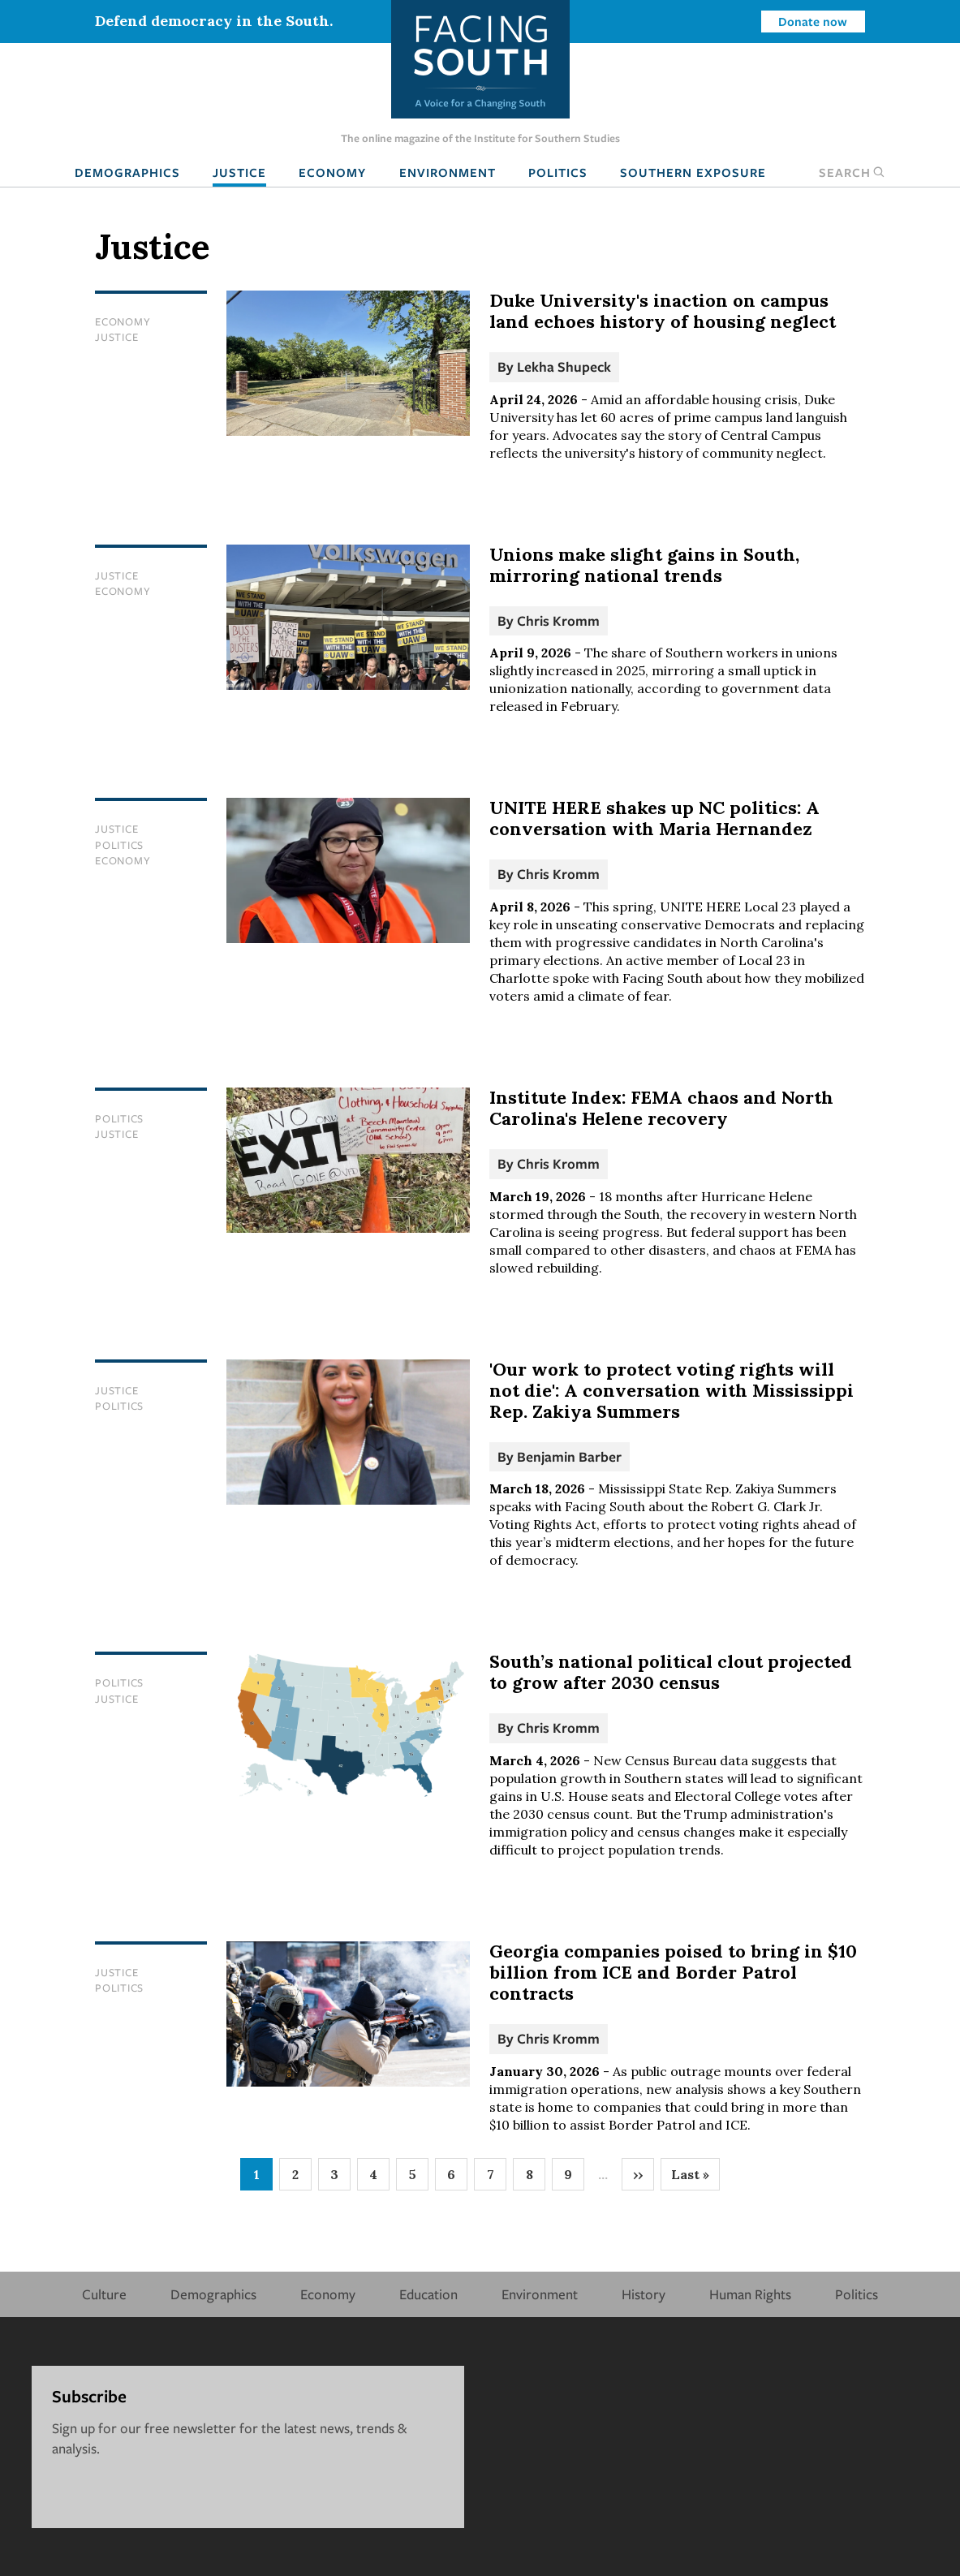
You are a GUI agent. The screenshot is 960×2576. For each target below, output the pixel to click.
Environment (447, 172)
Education (428, 2294)
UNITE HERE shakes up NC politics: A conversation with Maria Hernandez (654, 818)
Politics (558, 172)
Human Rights (750, 2294)
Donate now (812, 21)
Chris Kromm (558, 620)
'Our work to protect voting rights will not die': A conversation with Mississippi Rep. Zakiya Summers (671, 1390)
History (643, 2294)
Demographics (127, 172)
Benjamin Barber (569, 1456)
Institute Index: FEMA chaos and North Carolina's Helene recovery (661, 1108)
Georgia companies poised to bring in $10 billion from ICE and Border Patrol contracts (673, 1972)
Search (852, 172)
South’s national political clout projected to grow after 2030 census (670, 1672)
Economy (332, 172)
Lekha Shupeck (564, 366)
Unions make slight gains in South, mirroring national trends (644, 565)
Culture (104, 2294)
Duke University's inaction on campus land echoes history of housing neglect (662, 311)
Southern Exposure (693, 172)
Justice (239, 172)
